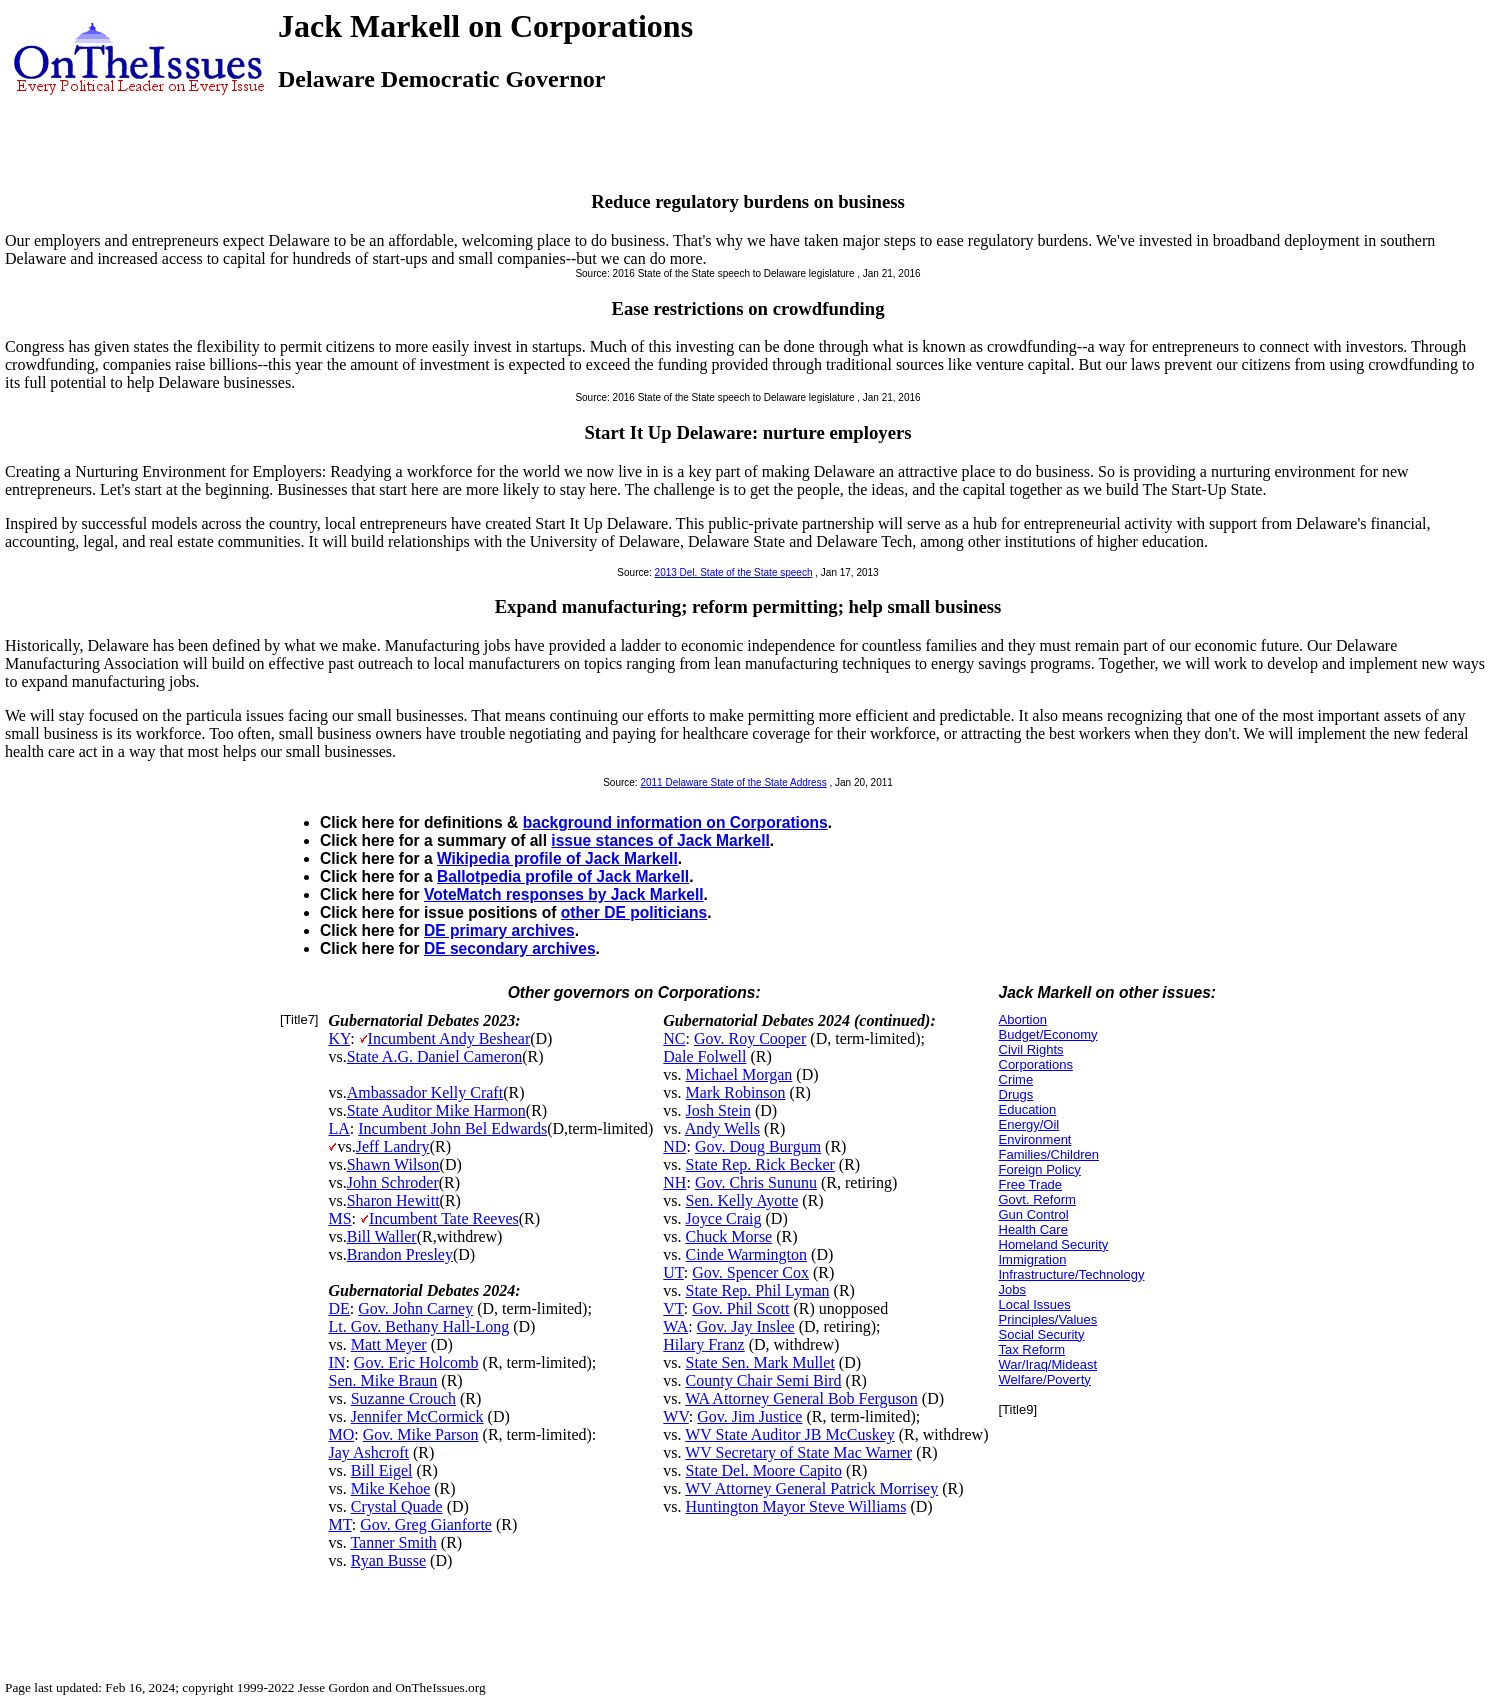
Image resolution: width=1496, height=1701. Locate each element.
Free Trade (1031, 1184)
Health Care (1033, 1229)
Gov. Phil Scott (740, 1308)
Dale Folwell (704, 1056)
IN (336, 1362)
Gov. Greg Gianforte (426, 1524)
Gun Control (1034, 1214)
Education (1028, 1109)
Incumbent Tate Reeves (444, 1218)
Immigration (1033, 1259)
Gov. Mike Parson (421, 1434)
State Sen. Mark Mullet (760, 1362)
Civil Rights (1031, 1049)
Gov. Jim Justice (749, 1416)
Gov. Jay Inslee (746, 1326)
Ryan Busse (388, 1560)
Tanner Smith (393, 1542)
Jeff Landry (393, 1146)
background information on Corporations (675, 822)
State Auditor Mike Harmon (436, 1110)
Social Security (1042, 1334)
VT (673, 1308)
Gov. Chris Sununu (756, 1182)
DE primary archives (499, 930)
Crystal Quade (397, 1506)
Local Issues (1035, 1304)
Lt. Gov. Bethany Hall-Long (418, 1326)
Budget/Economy (1048, 1034)
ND (674, 1146)
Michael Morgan (739, 1074)
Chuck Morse (729, 1236)
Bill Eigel (382, 1470)
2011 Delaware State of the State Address (733, 782)
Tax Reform (1032, 1349)
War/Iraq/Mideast (1048, 1364)
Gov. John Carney (415, 1308)
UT (673, 1272)
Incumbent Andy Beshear (449, 1038)
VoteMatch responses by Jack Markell (564, 894)
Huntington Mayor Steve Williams (796, 1506)
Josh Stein (718, 1110)
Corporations (1036, 1064)
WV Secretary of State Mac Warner (798, 1452)
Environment (1035, 1139)
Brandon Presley (400, 1254)
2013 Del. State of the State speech (734, 572)
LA (338, 1128)
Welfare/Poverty (1045, 1379)
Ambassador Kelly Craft (425, 1092)
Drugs (1016, 1094)
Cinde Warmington (747, 1254)
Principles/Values (1048, 1319)
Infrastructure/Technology (1072, 1274)
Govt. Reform (1037, 1199)
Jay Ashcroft (368, 1452)
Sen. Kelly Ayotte (742, 1200)
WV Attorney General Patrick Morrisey (811, 1488)
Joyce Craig (724, 1218)
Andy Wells (722, 1128)
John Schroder (393, 1182)
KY (339, 1038)
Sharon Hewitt (393, 1200)
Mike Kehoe (391, 1488)
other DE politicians (634, 912)
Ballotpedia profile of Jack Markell (563, 876)
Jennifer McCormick (417, 1416)
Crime (1016, 1079)
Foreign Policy (1040, 1169)
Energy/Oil (1029, 1124)
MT (339, 1524)
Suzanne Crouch (403, 1398)
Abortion (1023, 1019)
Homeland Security (1054, 1244)
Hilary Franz (703, 1344)
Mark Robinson (736, 1092)
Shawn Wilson (393, 1164)
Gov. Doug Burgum (758, 1146)
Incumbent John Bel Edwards (452, 1128)
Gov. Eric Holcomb (416, 1362)
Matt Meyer (389, 1344)
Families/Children (1049, 1154)
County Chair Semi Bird (764, 1380)
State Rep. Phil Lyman (758, 1290)
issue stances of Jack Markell (660, 840)
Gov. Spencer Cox (750, 1272)
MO (341, 1434)
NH (674, 1182)
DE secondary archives (510, 948)
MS (339, 1218)
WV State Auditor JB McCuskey (789, 1434)
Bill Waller (382, 1236)
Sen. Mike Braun (382, 1380)
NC (674, 1038)
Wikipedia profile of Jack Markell (557, 858)
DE (338, 1308)
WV (675, 1416)
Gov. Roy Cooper (750, 1038)
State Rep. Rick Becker (760, 1164)
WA (675, 1326)
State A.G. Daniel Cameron (435, 1056)
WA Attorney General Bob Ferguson (801, 1398)
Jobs (1012, 1289)
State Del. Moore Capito (764, 1470)
